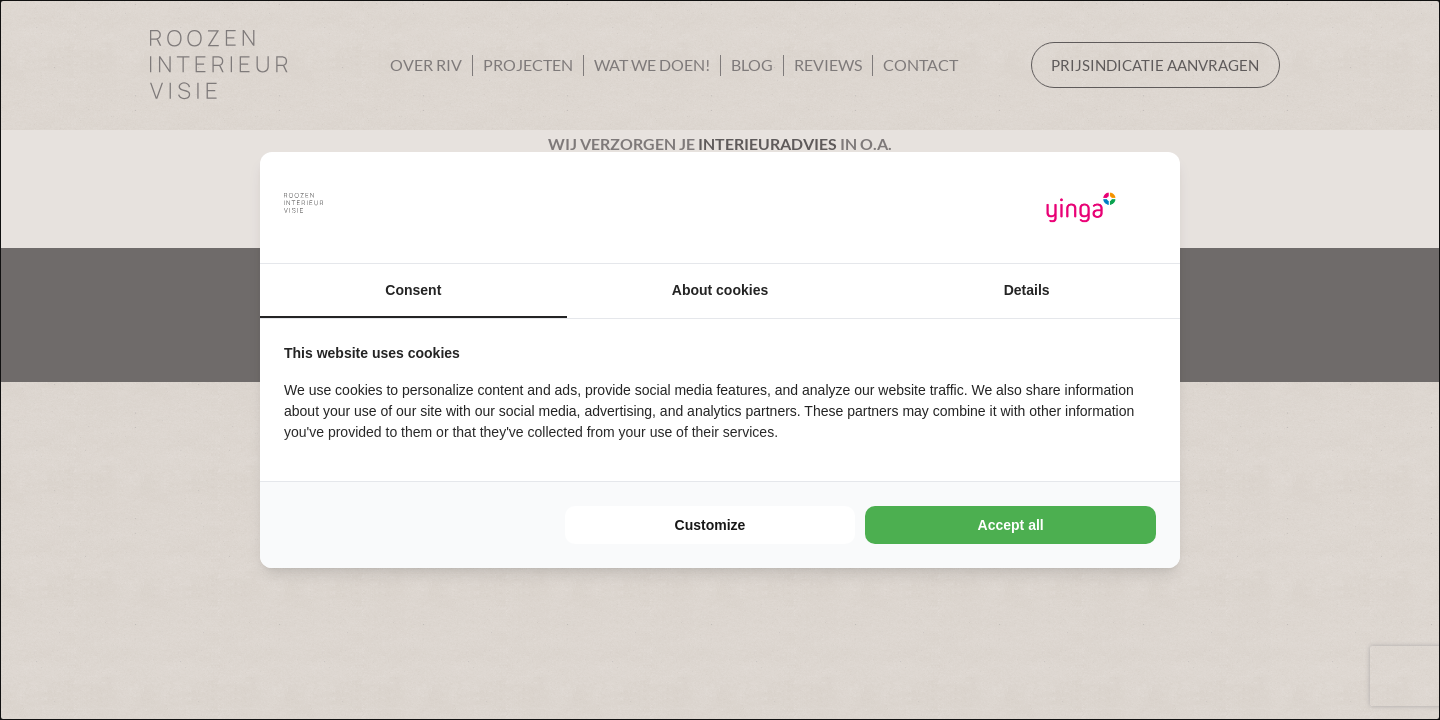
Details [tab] (1027, 290)
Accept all (1011, 525)
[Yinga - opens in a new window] (1081, 207)
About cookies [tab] (720, 290)
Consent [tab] (413, 290)
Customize (710, 525)
